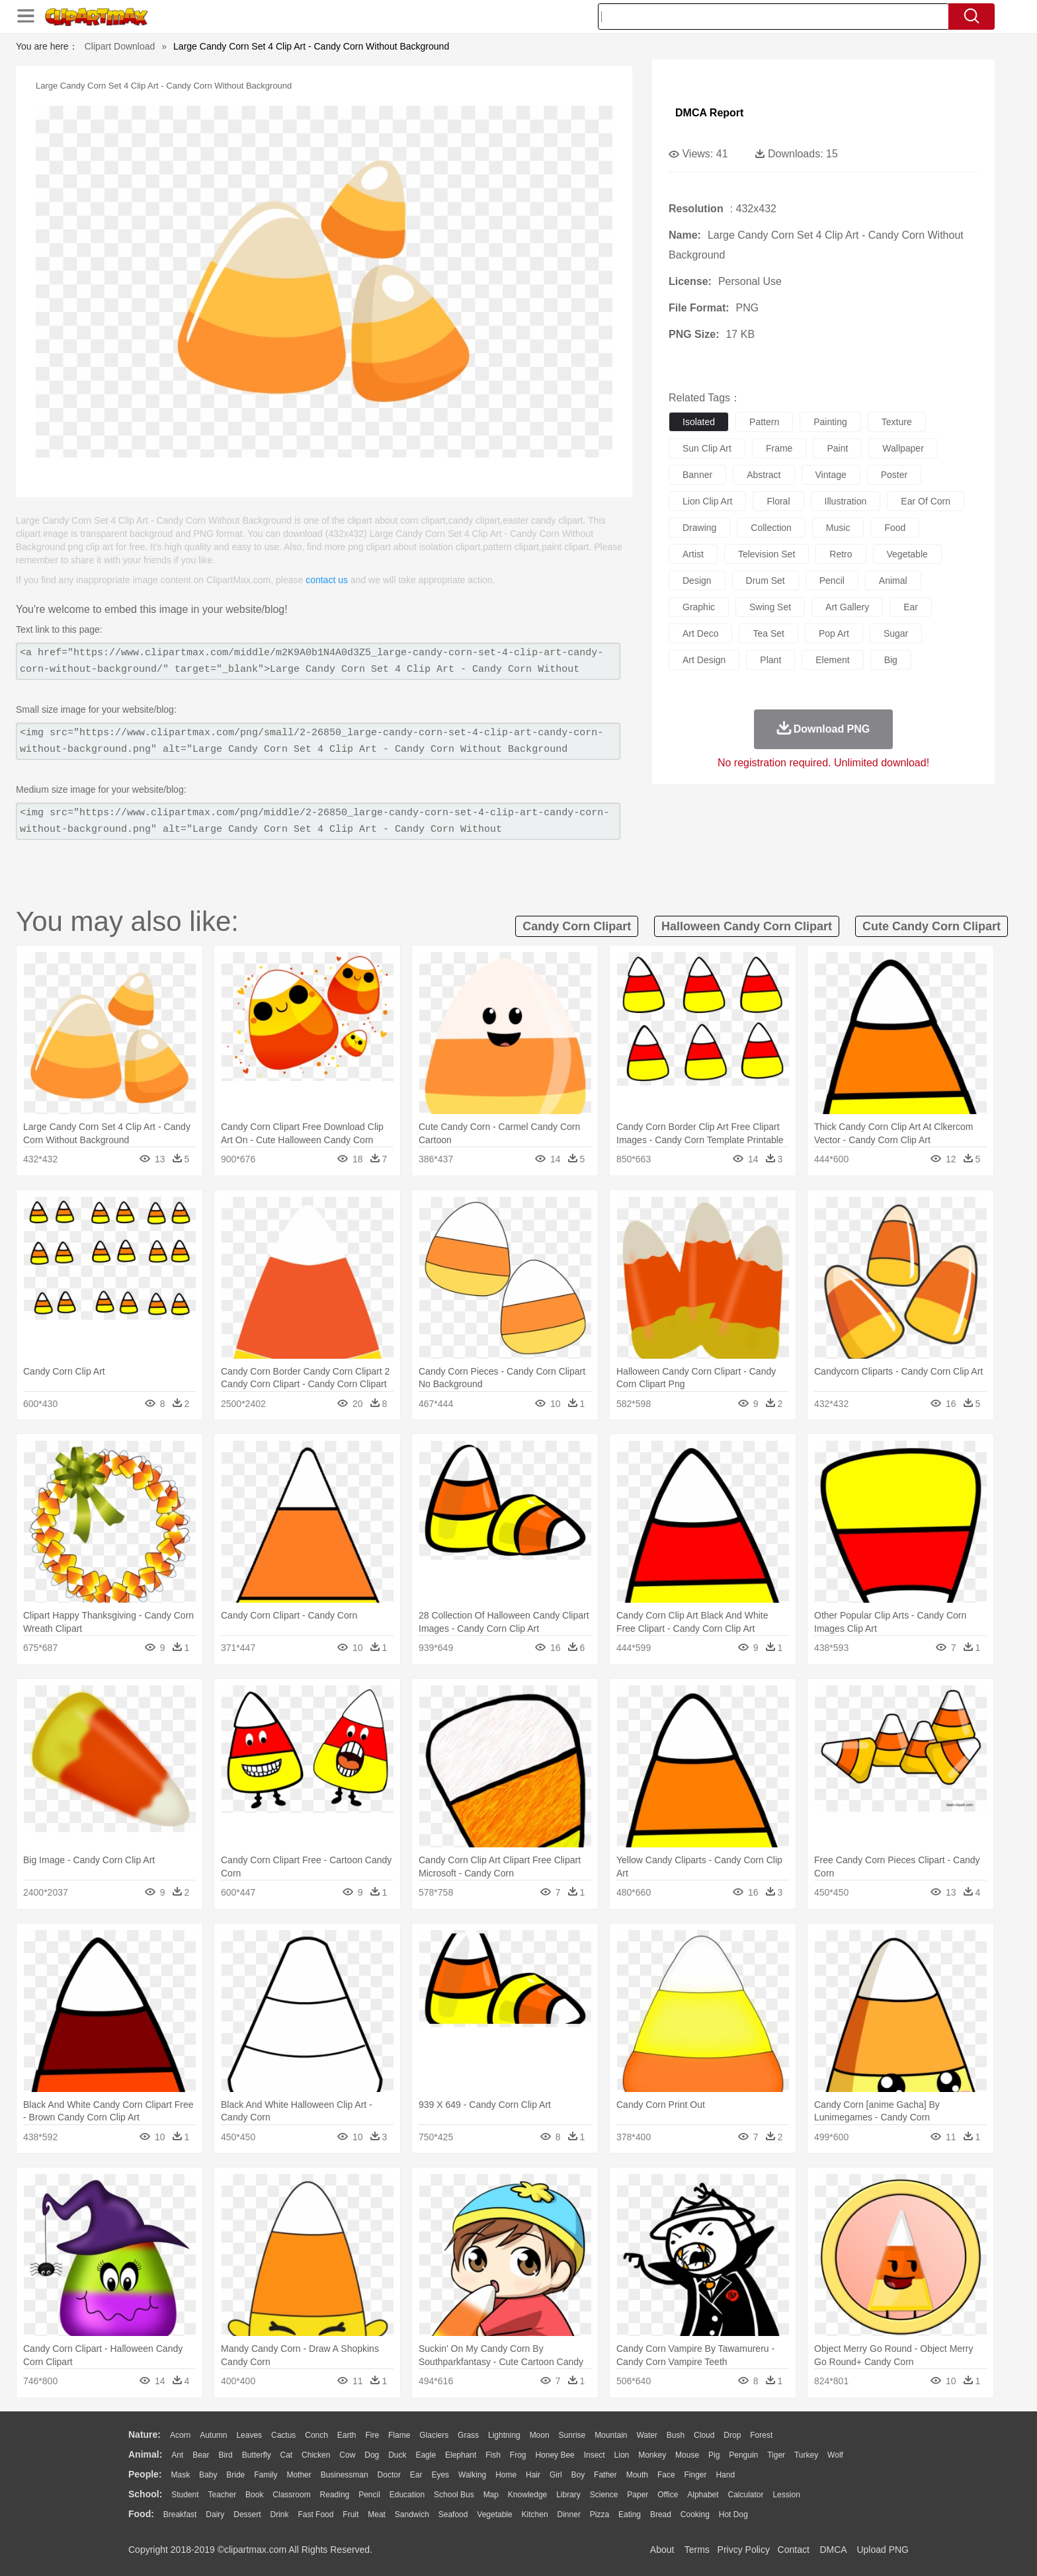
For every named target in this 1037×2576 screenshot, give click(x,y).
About (662, 2549)
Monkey (652, 2455)
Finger (695, 2474)
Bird (225, 2455)
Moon (540, 2435)
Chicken (316, 2455)
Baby (208, 2474)
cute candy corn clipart (931, 926)
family (265, 2474)
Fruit (350, 2514)
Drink (279, 2514)
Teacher (222, 2494)
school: (145, 2494)
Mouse (687, 2455)
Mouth (637, 2474)
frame (779, 448)
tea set (768, 633)
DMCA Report (709, 112)
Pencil (369, 2494)
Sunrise (572, 2435)
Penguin (743, 2455)
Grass (468, 2435)
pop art (834, 633)
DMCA (832, 2549)
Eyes (440, 2474)
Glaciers (433, 2435)
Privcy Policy (744, 2549)
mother (298, 2474)
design (697, 580)
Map (491, 2494)
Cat (286, 2455)
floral (778, 501)
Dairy (215, 2514)
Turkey (806, 2455)
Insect (594, 2455)
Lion (622, 2455)
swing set (770, 607)
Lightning (504, 2435)
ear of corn (925, 501)
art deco (700, 633)
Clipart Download (120, 46)
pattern (764, 422)
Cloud (704, 2435)
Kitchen (535, 2514)
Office (667, 2494)
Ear (416, 2474)
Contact (793, 2549)
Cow (347, 2455)
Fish (493, 2455)
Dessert (247, 2514)
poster (894, 474)
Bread (660, 2514)
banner (697, 474)
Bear (200, 2455)
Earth (346, 2435)
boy (578, 2474)
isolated (699, 422)
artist (693, 554)
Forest (761, 2435)
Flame (399, 2435)
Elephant (460, 2455)
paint (837, 448)
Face (666, 2474)
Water (646, 2435)
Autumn (213, 2435)
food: (141, 2514)
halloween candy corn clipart (746, 926)
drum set (765, 580)
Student (184, 2494)
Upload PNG (882, 2549)
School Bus (454, 2494)
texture (897, 422)
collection (771, 527)
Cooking (695, 2514)
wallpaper (903, 448)
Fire (372, 2435)
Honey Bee (554, 2455)
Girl (556, 2474)
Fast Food (315, 2514)
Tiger (776, 2455)
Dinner (569, 2514)
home (506, 2474)
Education (407, 2494)
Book (254, 2494)
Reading (335, 2494)
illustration (846, 501)
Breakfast (180, 2514)
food (894, 527)
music (838, 527)
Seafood (453, 2514)
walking (472, 2474)
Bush (675, 2435)
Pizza (599, 2514)
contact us (327, 580)
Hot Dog (733, 2514)
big (890, 660)
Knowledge (527, 2494)
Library (568, 2494)
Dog (371, 2455)
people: (145, 2474)
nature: (144, 2434)
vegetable (907, 554)
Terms (697, 2549)
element (832, 660)
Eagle (425, 2455)
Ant (177, 2455)
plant (770, 660)
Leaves (249, 2435)
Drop (732, 2435)
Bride (235, 2474)
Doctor (389, 2474)
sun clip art (707, 448)
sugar (896, 633)
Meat (377, 2514)
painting (830, 422)
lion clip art (707, 501)
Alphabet (702, 2494)
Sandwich (412, 2514)
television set (766, 554)
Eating (629, 2514)
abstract (763, 474)
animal (893, 580)
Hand (725, 2474)
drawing (699, 527)
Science (604, 2494)
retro (840, 554)
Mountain (611, 2435)
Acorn (180, 2435)
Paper (637, 2494)
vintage (831, 474)
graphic (699, 607)
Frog (518, 2455)
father (605, 2474)
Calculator (746, 2494)
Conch (316, 2435)
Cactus (283, 2435)
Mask (180, 2474)
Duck (397, 2455)
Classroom (291, 2494)
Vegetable (494, 2514)
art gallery (847, 607)
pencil (832, 580)
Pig (714, 2455)
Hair (533, 2474)
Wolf (835, 2455)
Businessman (344, 2474)
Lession (786, 2494)
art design (704, 660)
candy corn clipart (576, 926)
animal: (145, 2454)
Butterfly (256, 2455)
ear (910, 607)
